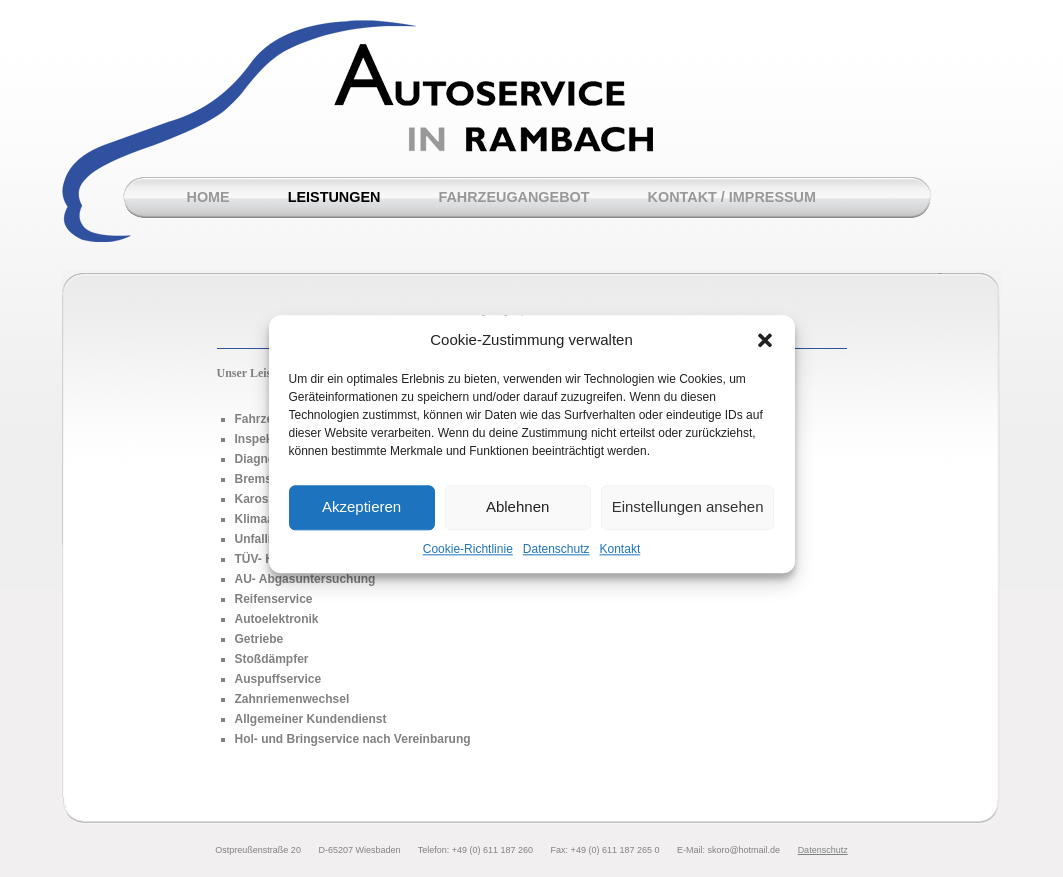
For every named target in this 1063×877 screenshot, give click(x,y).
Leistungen (334, 197)
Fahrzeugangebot (513, 197)
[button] (765, 351)
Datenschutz (556, 560)
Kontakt (620, 560)
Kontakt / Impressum (732, 197)
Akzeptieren (361, 517)
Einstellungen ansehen (688, 517)
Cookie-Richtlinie (468, 560)
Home (208, 197)
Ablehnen (517, 517)
